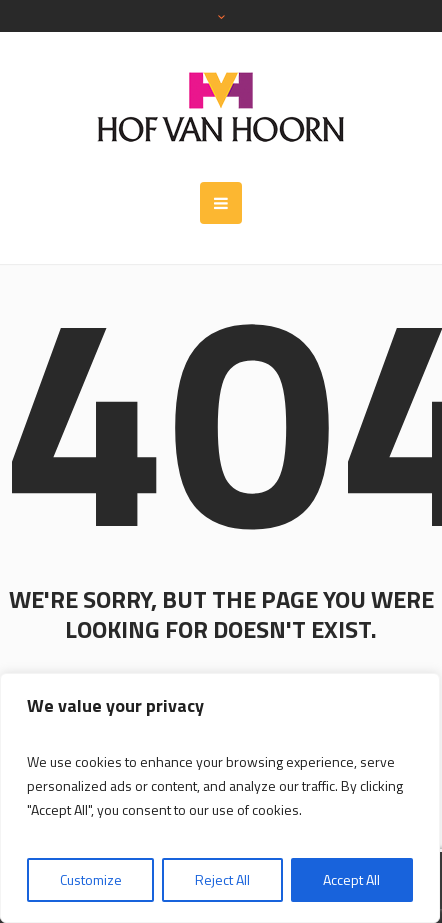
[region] (220, 798)
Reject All (222, 879)
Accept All (351, 879)
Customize (91, 879)
